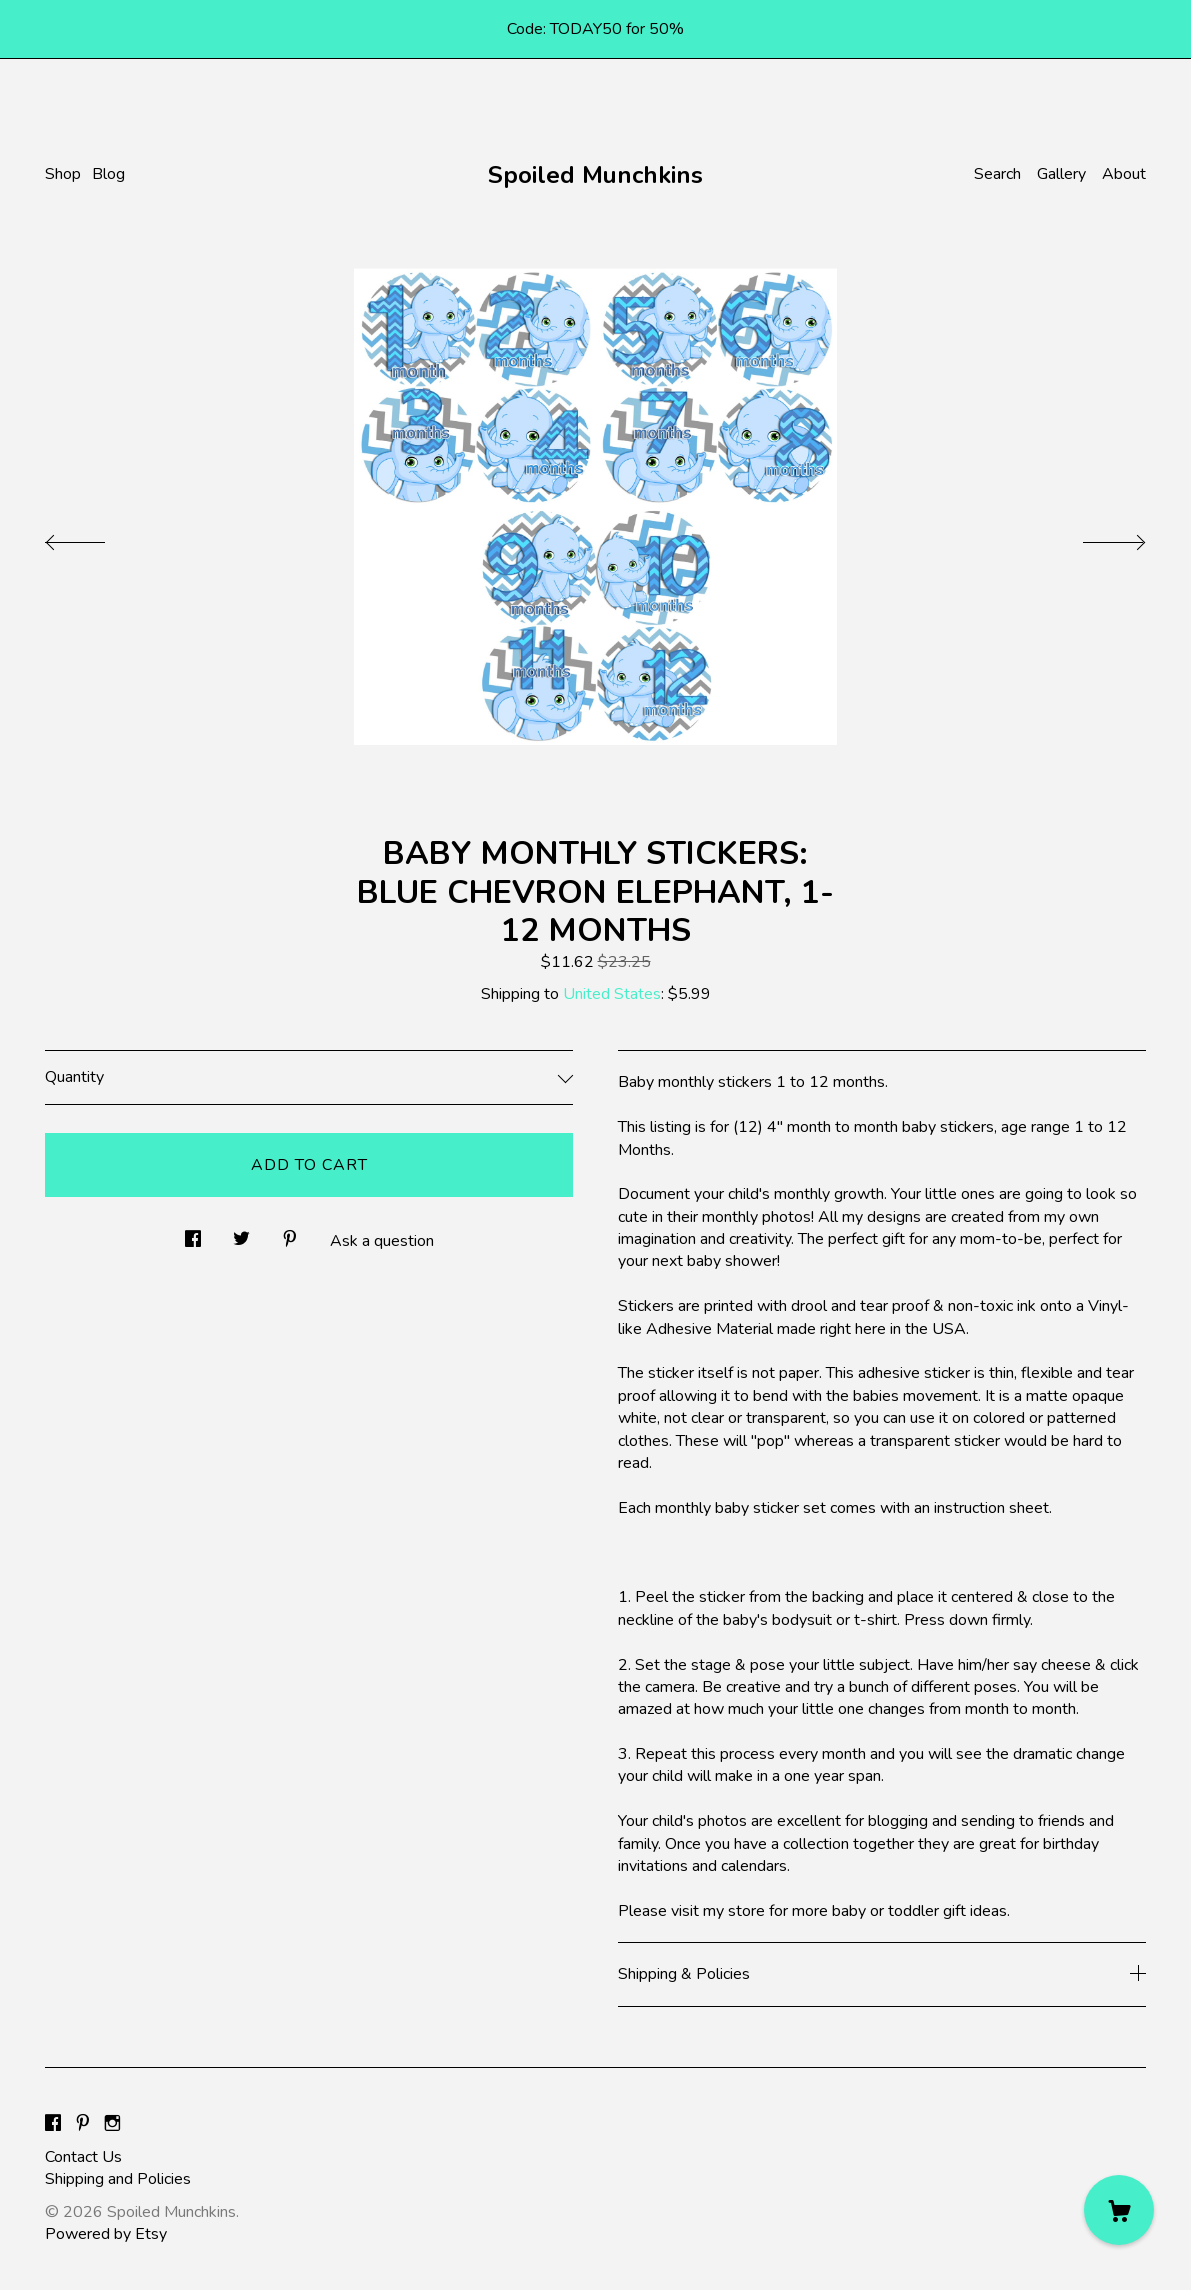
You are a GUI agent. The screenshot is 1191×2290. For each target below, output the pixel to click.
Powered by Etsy (106, 2234)
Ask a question (382, 1241)
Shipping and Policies (118, 2179)
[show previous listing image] (95, 537)
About (1124, 174)
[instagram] (112, 2124)
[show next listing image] (1096, 537)
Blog (108, 174)
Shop (63, 174)
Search (997, 174)
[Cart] (1119, 2210)
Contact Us (83, 2157)
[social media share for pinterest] (290, 1233)
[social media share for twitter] (241, 1233)
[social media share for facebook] (193, 1233)
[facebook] (53, 2124)
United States (612, 994)
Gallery (1061, 174)
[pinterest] (83, 2124)
